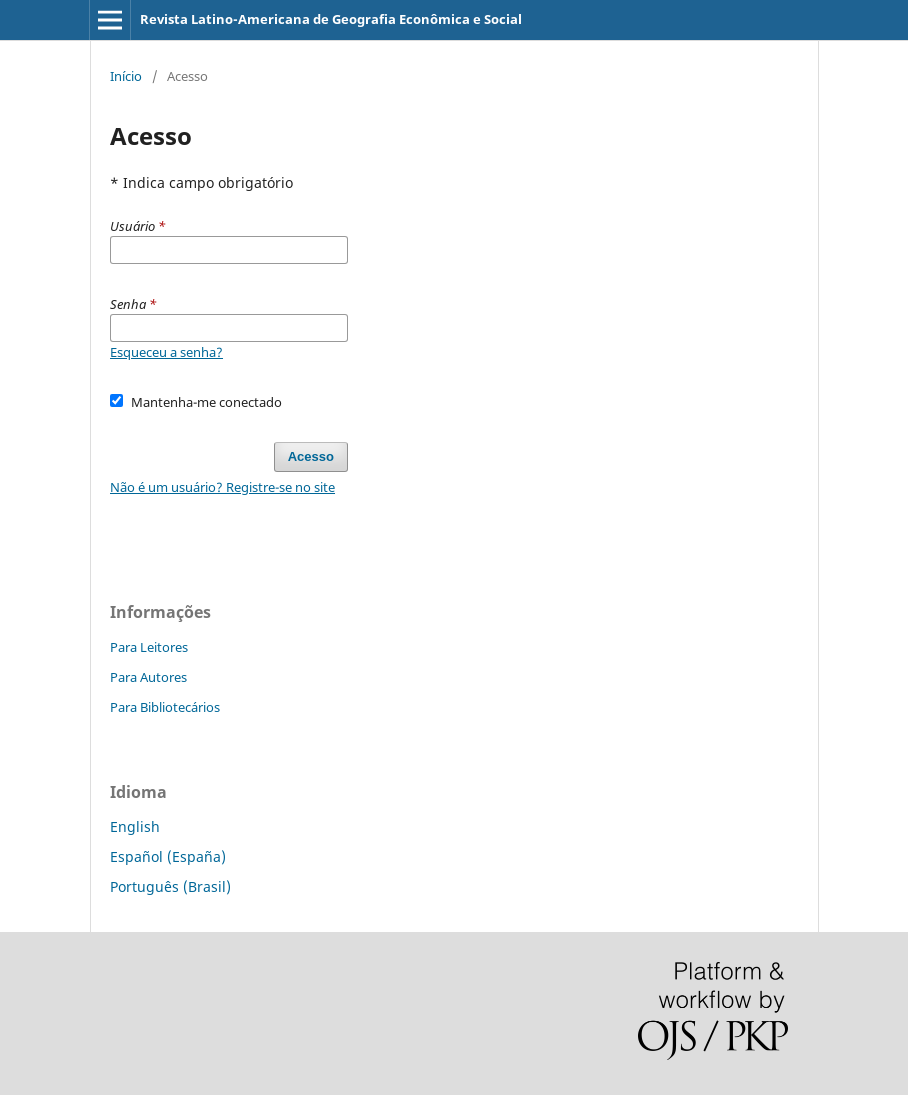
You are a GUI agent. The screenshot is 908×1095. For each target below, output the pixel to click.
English (135, 826)
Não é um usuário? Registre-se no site (222, 487)
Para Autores (148, 677)
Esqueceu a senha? (166, 352)
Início (126, 76)
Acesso (311, 456)
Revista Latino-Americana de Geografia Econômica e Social (331, 19)
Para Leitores (149, 647)
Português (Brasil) (170, 886)
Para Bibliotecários (165, 707)
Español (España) (168, 856)
